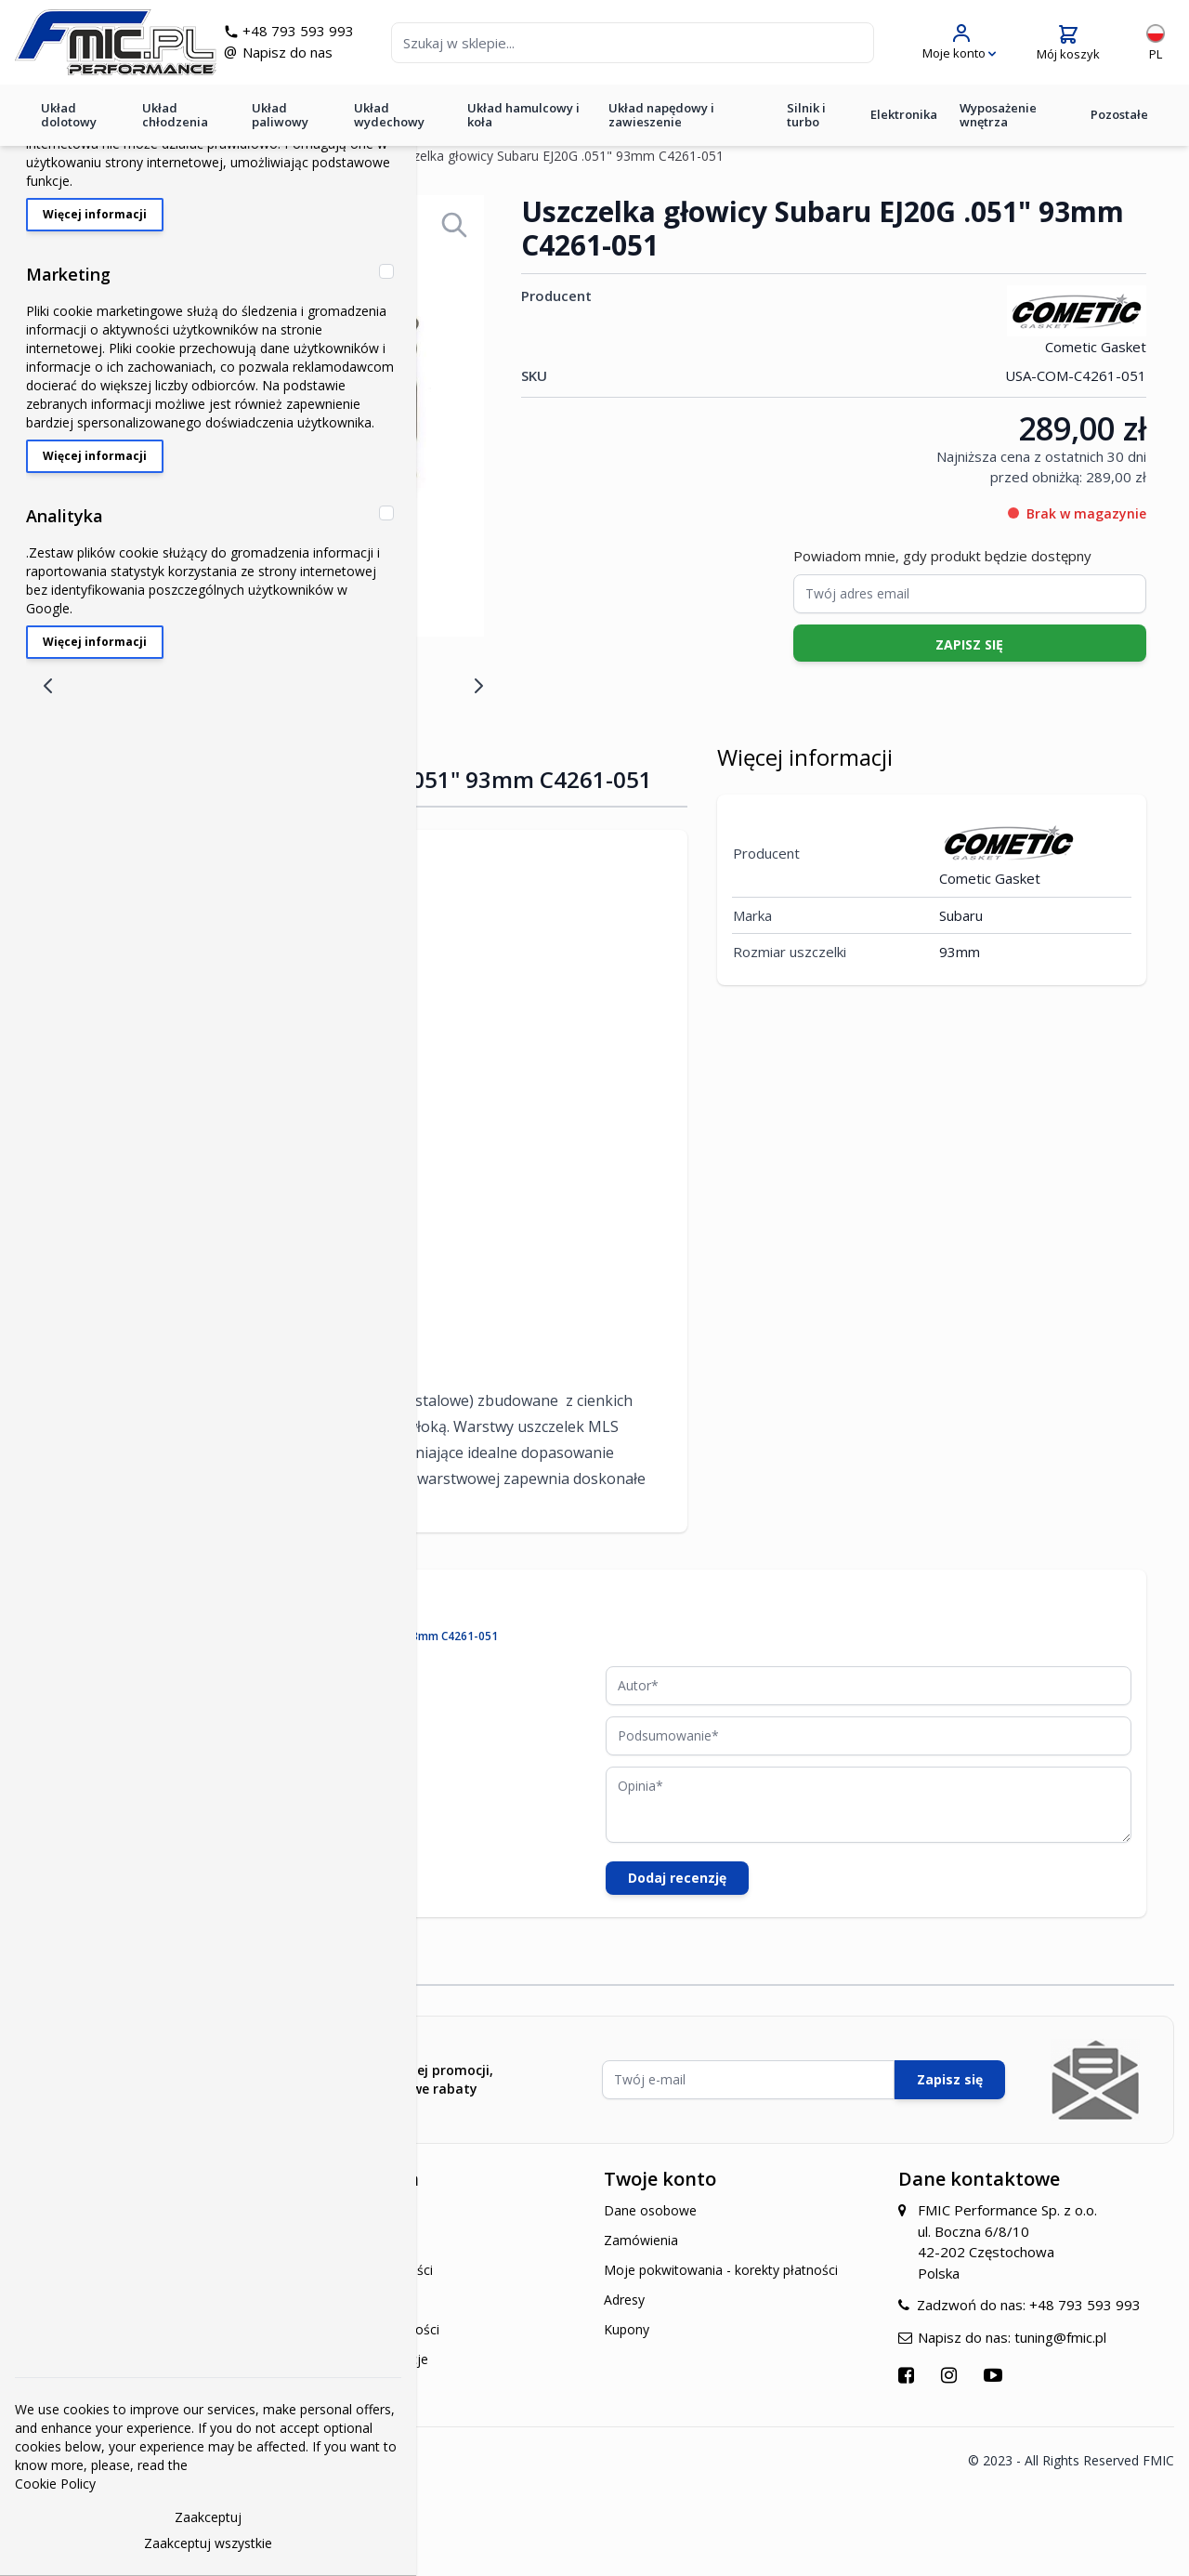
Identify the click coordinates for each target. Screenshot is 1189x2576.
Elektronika (903, 114)
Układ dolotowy (69, 114)
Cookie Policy (55, 2483)
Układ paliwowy (280, 114)
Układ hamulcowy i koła (523, 114)
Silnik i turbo (806, 114)
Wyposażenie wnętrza (998, 114)
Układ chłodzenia (175, 114)
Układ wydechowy (389, 114)
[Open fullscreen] (454, 225)
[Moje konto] (959, 42)
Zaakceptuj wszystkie (208, 2543)
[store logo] (115, 42)
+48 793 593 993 (298, 30)
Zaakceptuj (208, 2517)
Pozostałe (1119, 114)
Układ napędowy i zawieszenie (661, 114)
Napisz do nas (287, 52)
